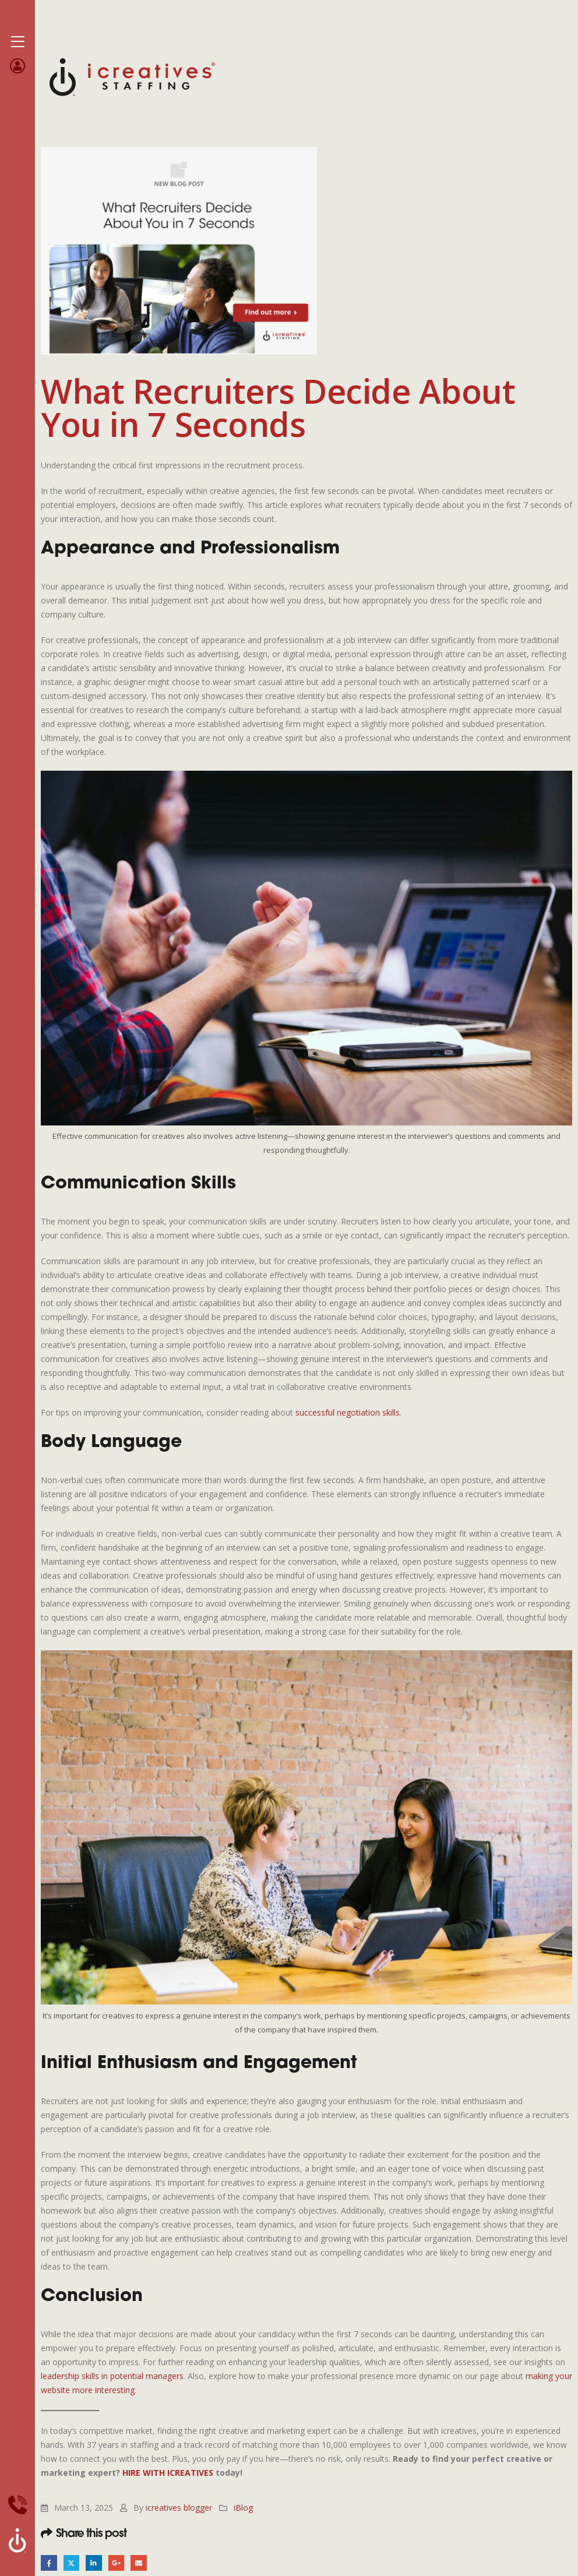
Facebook (49, 2563)
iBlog (243, 2507)
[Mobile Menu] (17, 42)
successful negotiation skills (347, 1412)
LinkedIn (96, 2563)
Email (143, 2563)
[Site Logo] (132, 76)
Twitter (73, 2563)
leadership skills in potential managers (112, 2375)
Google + (120, 2563)
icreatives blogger (179, 2507)
